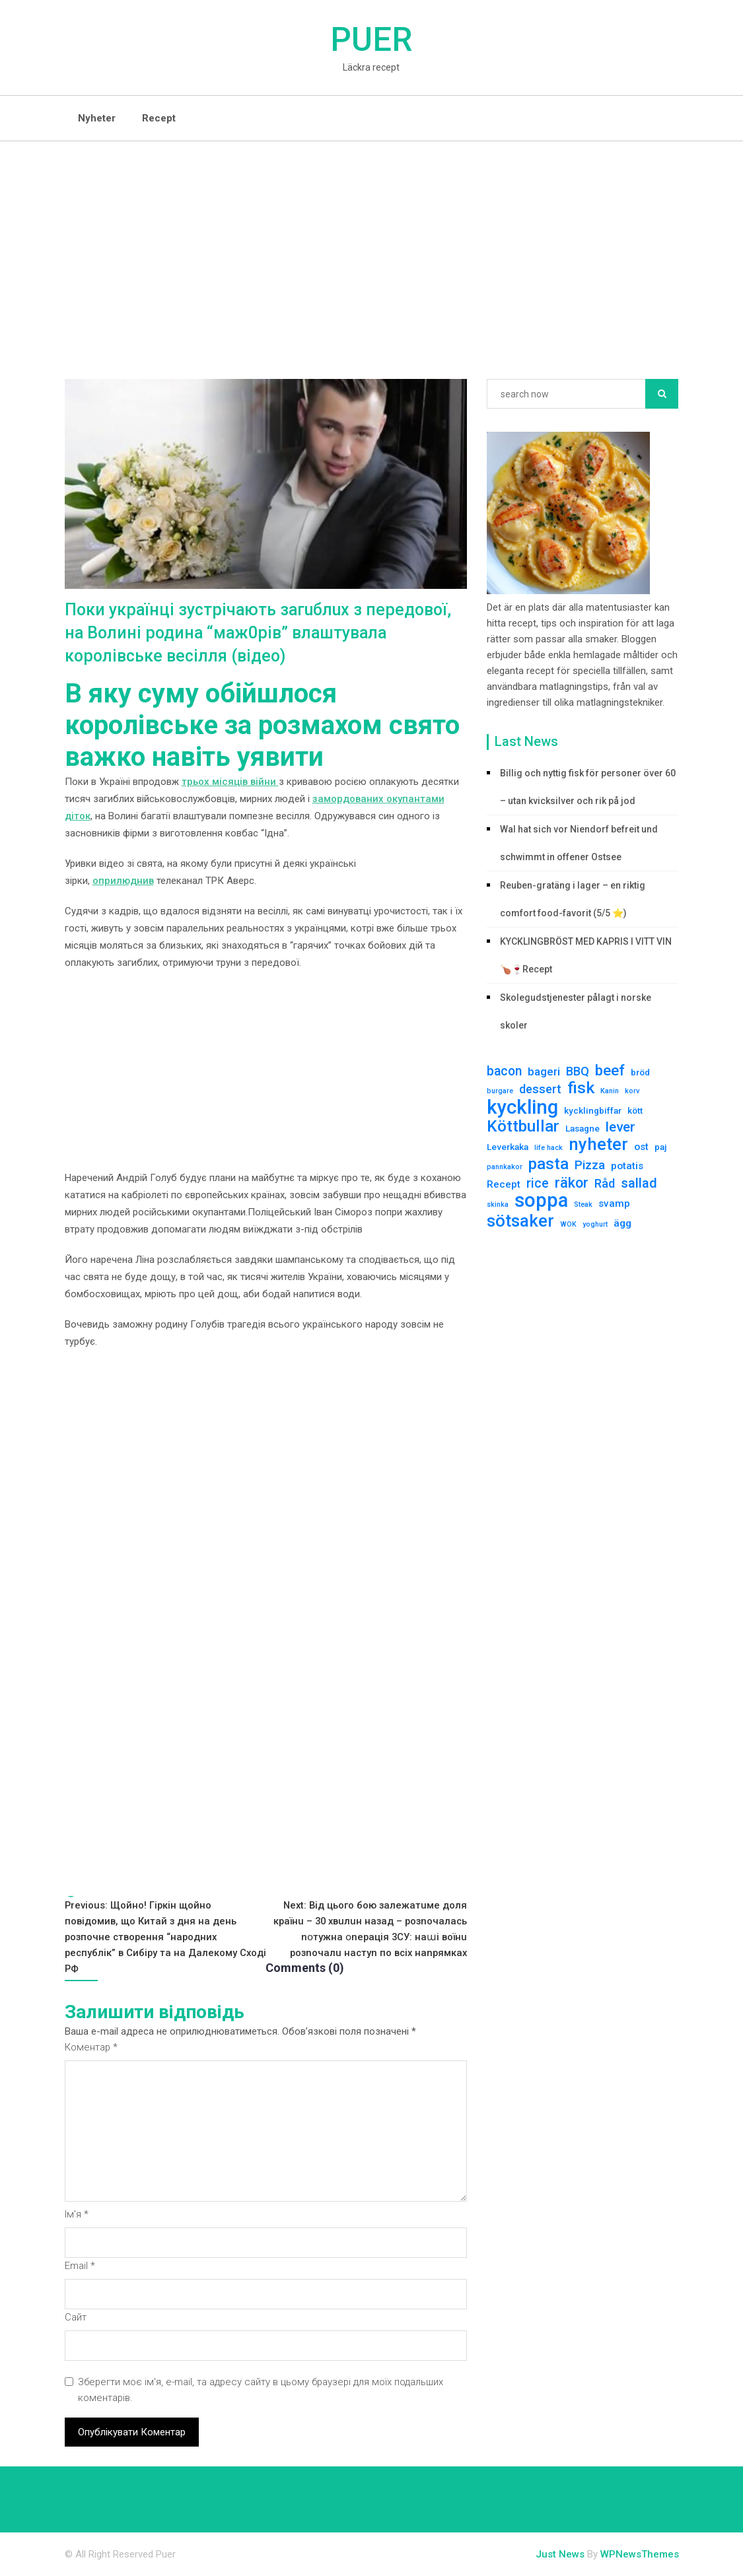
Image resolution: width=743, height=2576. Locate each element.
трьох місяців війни (230, 782)
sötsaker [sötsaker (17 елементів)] (520, 1221)
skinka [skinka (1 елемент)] (498, 1204)
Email (80, 2266)
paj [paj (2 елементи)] (661, 1146)
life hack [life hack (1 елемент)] (548, 1147)
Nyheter (97, 118)
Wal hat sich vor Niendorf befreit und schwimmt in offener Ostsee (579, 843)
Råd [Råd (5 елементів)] (604, 1183)
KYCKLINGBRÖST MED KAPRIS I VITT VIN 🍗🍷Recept (586, 955)
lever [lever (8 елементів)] (620, 1127)
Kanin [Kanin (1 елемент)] (609, 1091)
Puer (371, 39)
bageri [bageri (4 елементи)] (544, 1071)
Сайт (76, 2318)
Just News (560, 2555)
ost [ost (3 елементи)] (641, 1147)
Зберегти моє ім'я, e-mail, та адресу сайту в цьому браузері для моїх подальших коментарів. (262, 2390)
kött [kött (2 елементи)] (635, 1110)
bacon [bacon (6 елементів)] (504, 1071)
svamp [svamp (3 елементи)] (614, 1203)
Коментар (91, 2048)
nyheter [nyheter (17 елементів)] (598, 1144)
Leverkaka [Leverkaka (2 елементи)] (507, 1146)
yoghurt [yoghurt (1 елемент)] (595, 1224)
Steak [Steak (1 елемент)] (583, 1204)
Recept (159, 118)
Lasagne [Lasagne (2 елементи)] (582, 1128)
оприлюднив (123, 881)
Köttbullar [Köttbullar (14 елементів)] (523, 1126)
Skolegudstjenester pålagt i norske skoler (575, 1011)
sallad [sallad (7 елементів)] (639, 1183)
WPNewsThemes (639, 2555)
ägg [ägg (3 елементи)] (622, 1223)
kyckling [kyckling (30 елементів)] (522, 1107)
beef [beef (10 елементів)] (610, 1070)
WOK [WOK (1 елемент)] (568, 1224)
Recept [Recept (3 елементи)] (503, 1184)
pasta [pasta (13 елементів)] (548, 1164)
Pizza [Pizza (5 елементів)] (590, 1165)
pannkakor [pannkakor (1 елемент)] (504, 1167)
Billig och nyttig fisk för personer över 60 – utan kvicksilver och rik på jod (588, 787)
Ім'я (76, 2215)
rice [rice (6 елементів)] (537, 1183)
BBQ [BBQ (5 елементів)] (577, 1071)
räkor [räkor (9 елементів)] (571, 1183)
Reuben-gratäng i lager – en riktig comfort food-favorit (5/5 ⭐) (572, 899)
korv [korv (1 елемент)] (632, 1091)
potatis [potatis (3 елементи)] (627, 1166)
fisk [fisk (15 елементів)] (580, 1088)
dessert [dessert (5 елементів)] (540, 1089)
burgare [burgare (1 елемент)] (500, 1091)
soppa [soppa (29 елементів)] (541, 1200)
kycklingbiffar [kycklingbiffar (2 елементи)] (592, 1110)
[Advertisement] (371, 240)
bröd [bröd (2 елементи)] (640, 1072)
